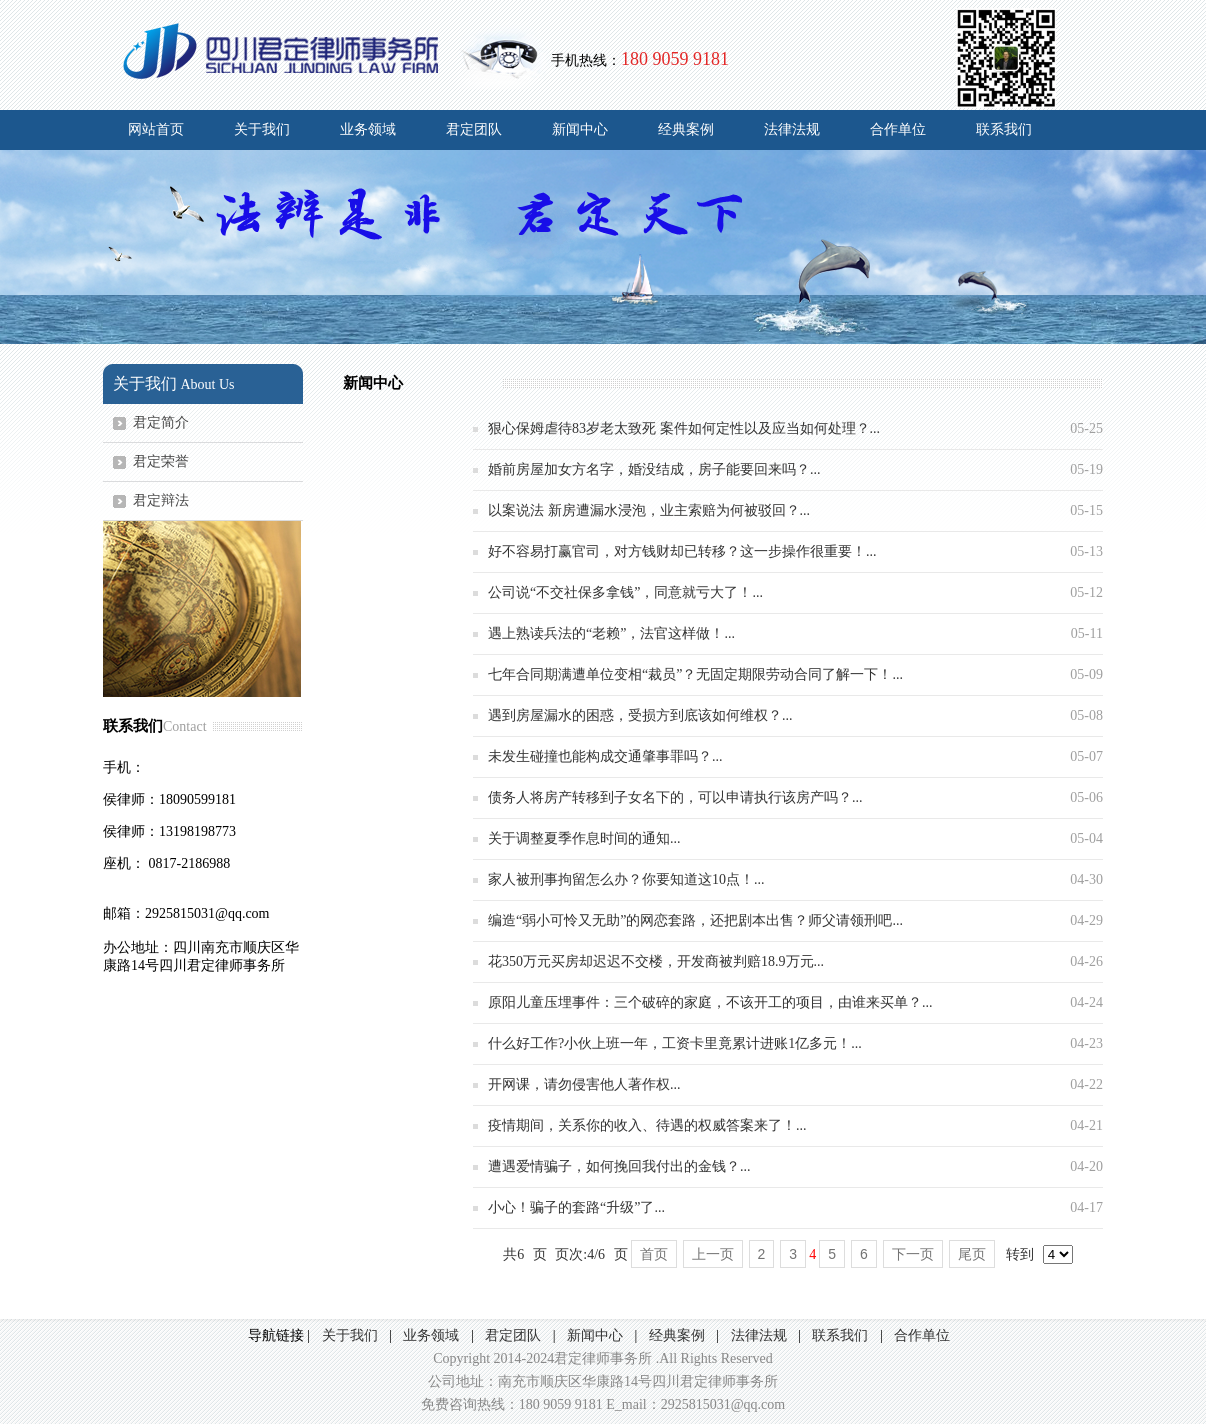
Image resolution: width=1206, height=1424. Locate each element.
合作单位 (898, 129)
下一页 (913, 1254)
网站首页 (156, 129)
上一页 (713, 1254)
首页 (654, 1254)
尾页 (972, 1254)
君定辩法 (161, 500)
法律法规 (792, 129)
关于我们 (262, 129)
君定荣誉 (161, 461)
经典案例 (686, 129)
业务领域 (368, 129)
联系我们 (1004, 129)
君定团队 (474, 129)
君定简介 (161, 422)
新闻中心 (580, 129)
